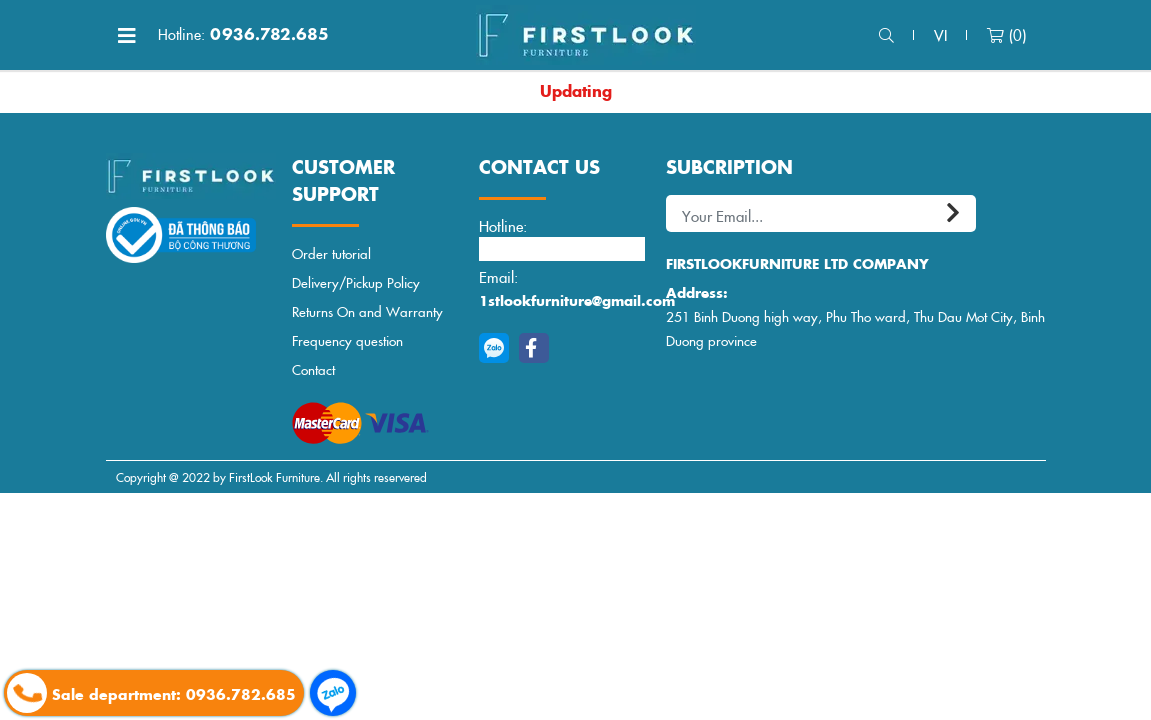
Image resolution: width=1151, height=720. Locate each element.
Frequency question (347, 340)
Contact (313, 369)
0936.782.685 (243, 34)
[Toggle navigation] (127, 35)
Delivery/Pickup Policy (356, 282)
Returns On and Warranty (367, 311)
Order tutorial (331, 253)
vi (940, 34)
